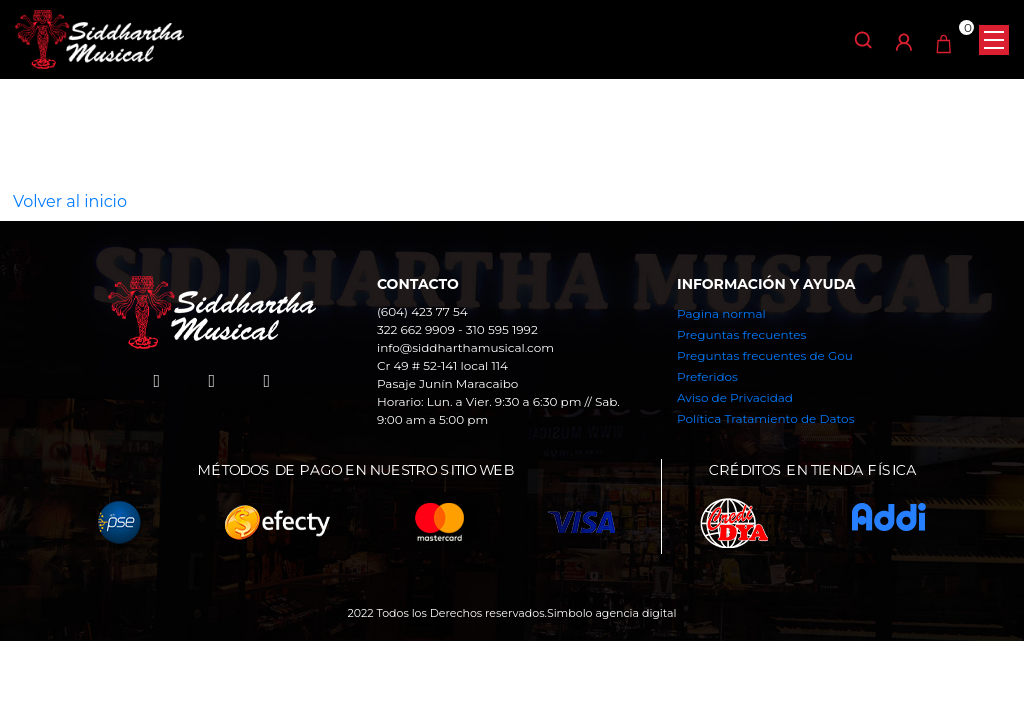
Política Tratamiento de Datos (765, 418)
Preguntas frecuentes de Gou (765, 355)
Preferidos (707, 376)
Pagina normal (721, 313)
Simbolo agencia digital (612, 613)
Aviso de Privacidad (735, 397)
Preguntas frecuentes (741, 334)
